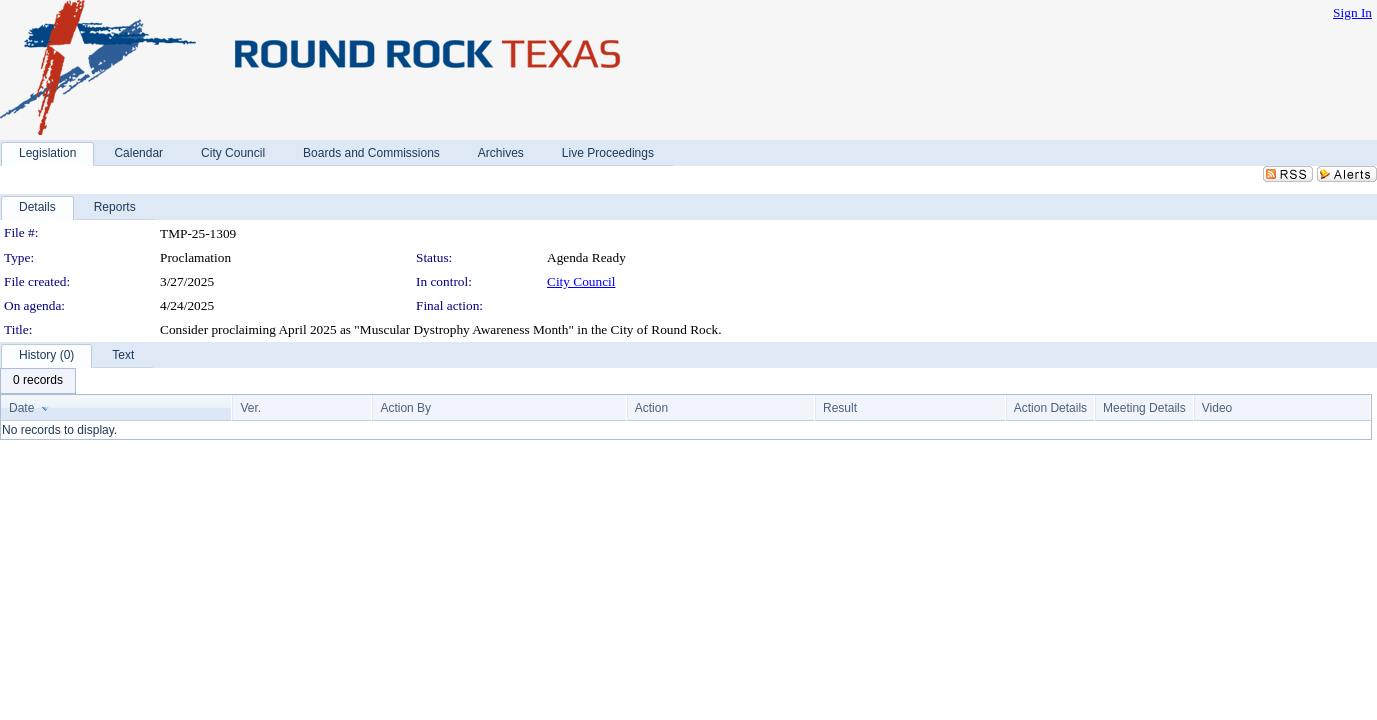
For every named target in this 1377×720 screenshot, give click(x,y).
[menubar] (38, 381)
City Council (581, 281)
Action (651, 408)
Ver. (250, 408)
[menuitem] (38, 381)
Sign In (1352, 12)
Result (840, 408)
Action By (405, 408)
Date (21, 408)
